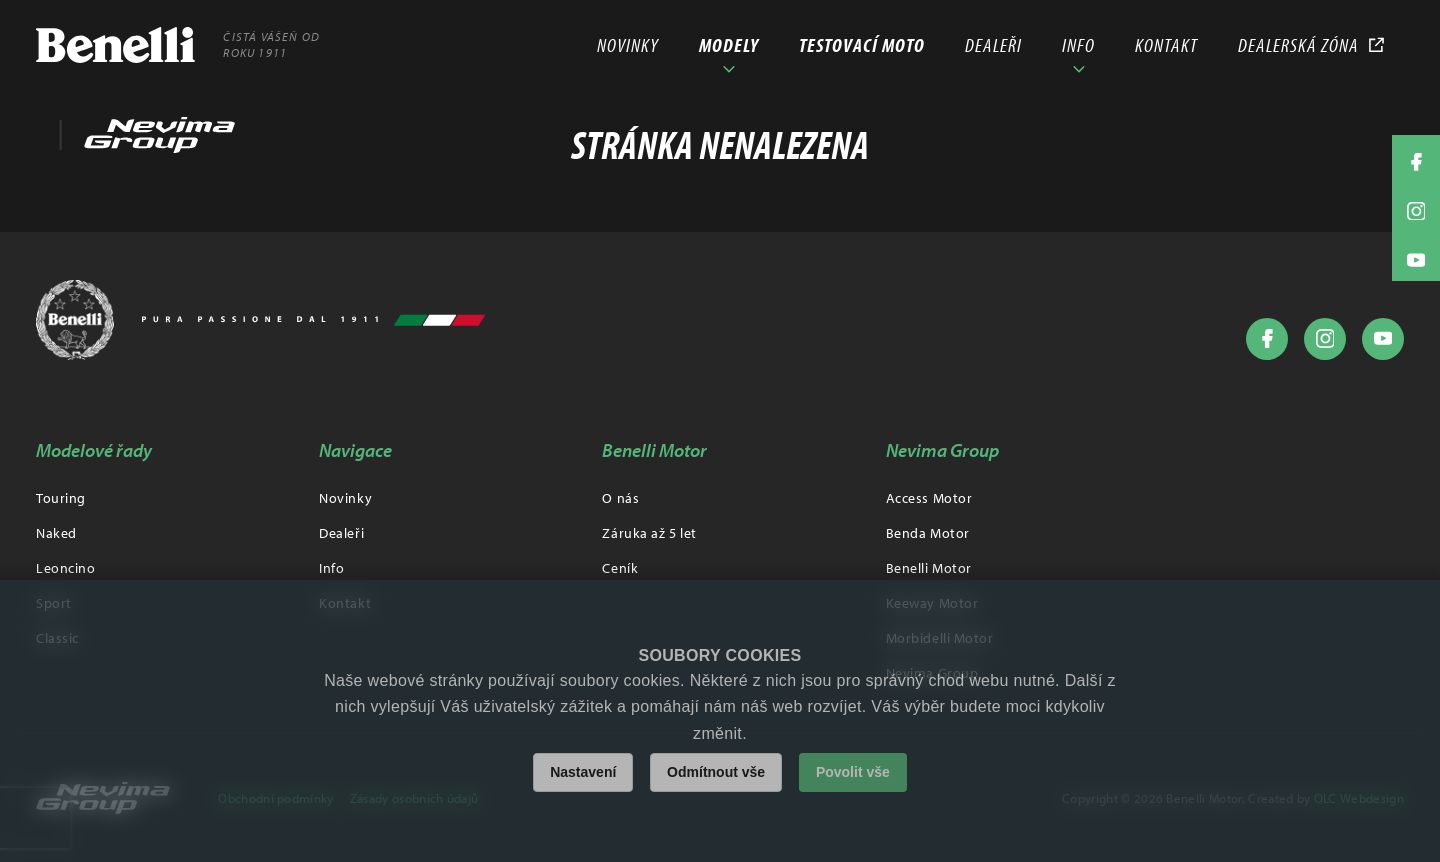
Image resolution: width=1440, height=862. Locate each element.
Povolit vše (853, 772)
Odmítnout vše (716, 772)
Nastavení (583, 772)
